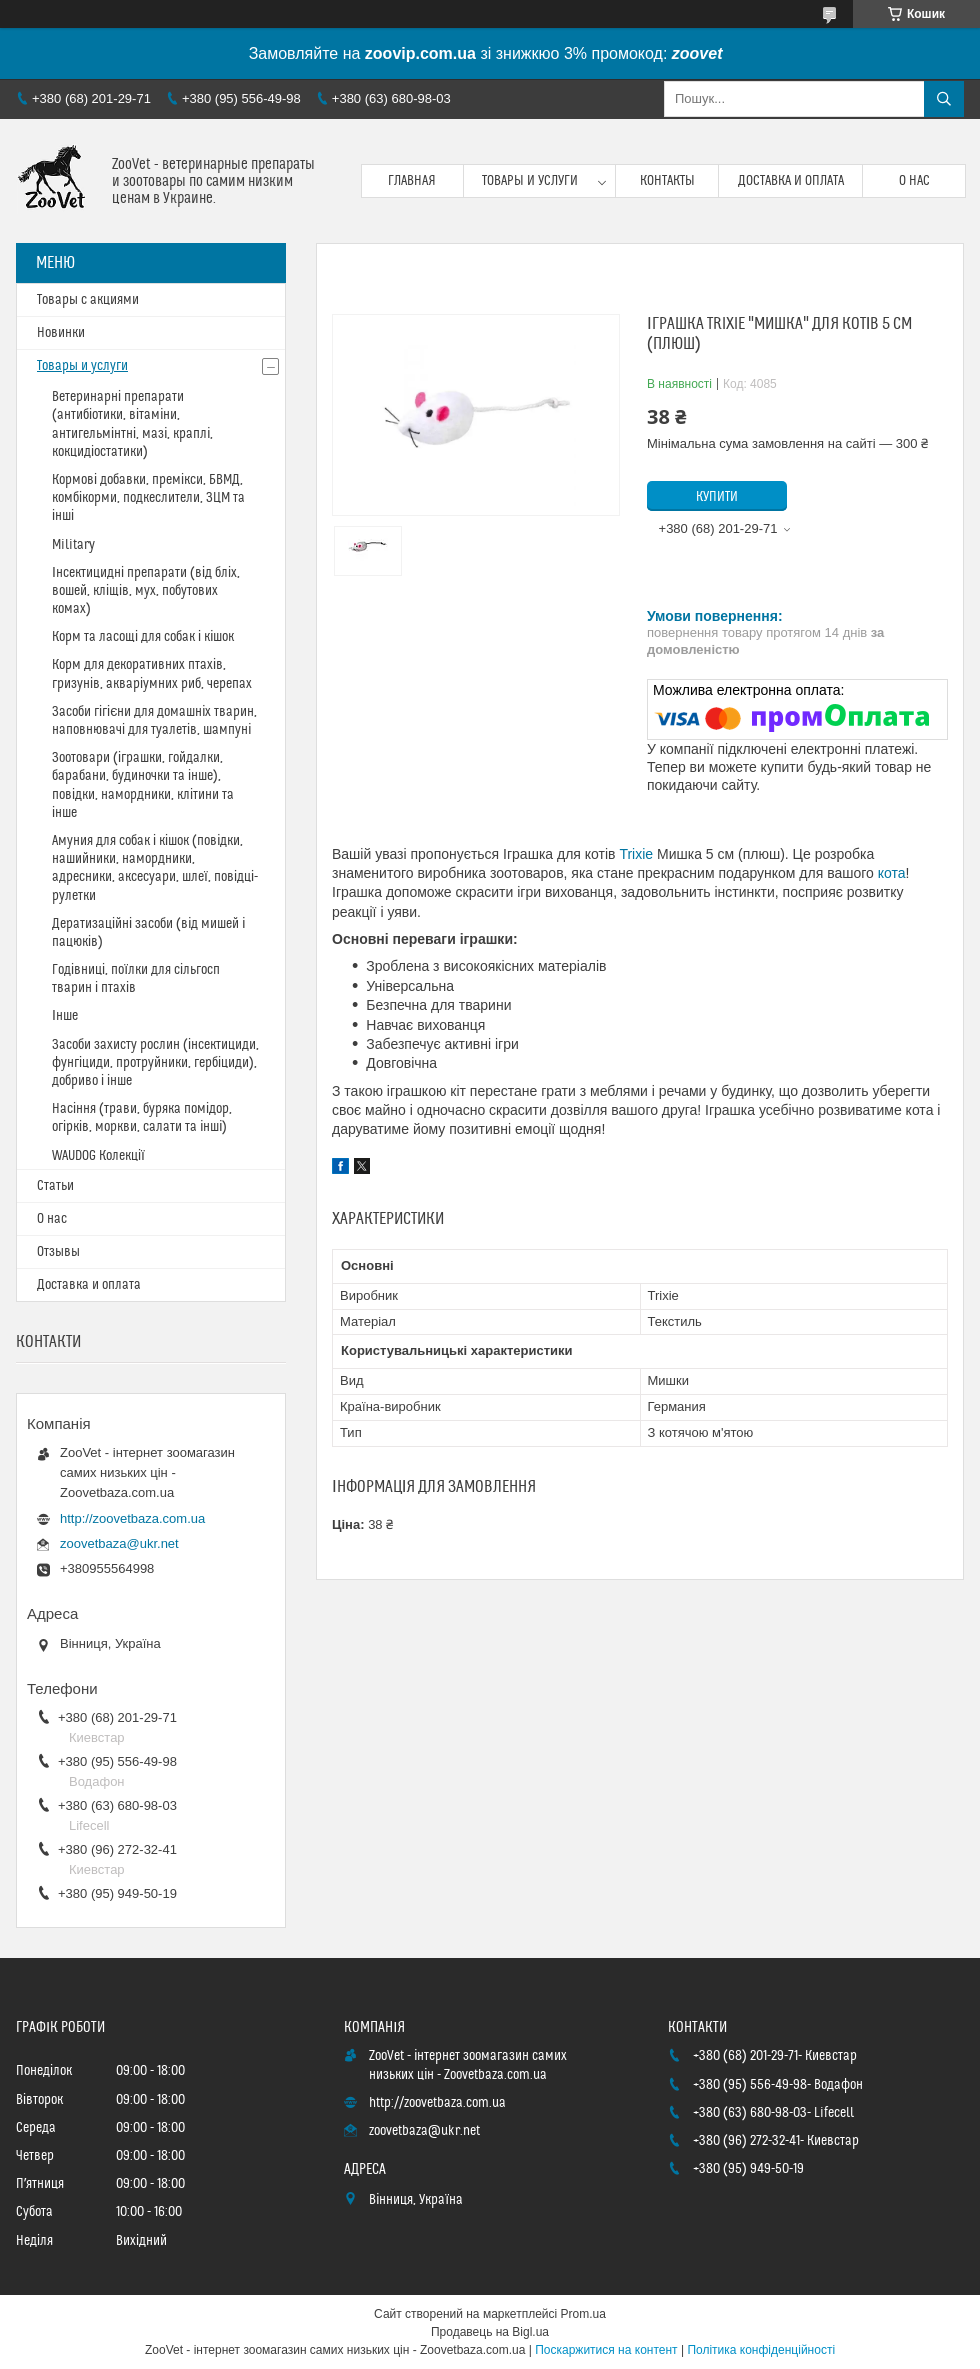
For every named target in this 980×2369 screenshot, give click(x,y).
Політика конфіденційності (761, 2350)
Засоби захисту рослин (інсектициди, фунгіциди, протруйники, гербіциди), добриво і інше (155, 1063)
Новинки (61, 333)
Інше (65, 1016)
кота (892, 873)
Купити (717, 497)
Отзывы (58, 1252)
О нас (914, 181)
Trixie (636, 854)
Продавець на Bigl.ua (490, 2332)
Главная (412, 181)
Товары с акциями (88, 300)
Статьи (55, 1186)
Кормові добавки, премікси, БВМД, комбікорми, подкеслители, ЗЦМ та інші (148, 498)
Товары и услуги (530, 181)
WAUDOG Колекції (98, 1156)
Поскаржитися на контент (606, 2350)
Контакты (667, 181)
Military (73, 545)
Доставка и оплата (791, 181)
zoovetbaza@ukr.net (119, 1543)
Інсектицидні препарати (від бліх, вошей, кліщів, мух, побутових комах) (146, 591)
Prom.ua (583, 2314)
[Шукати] (944, 99)
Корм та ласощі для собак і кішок (143, 637)
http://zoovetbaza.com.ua (132, 1518)
